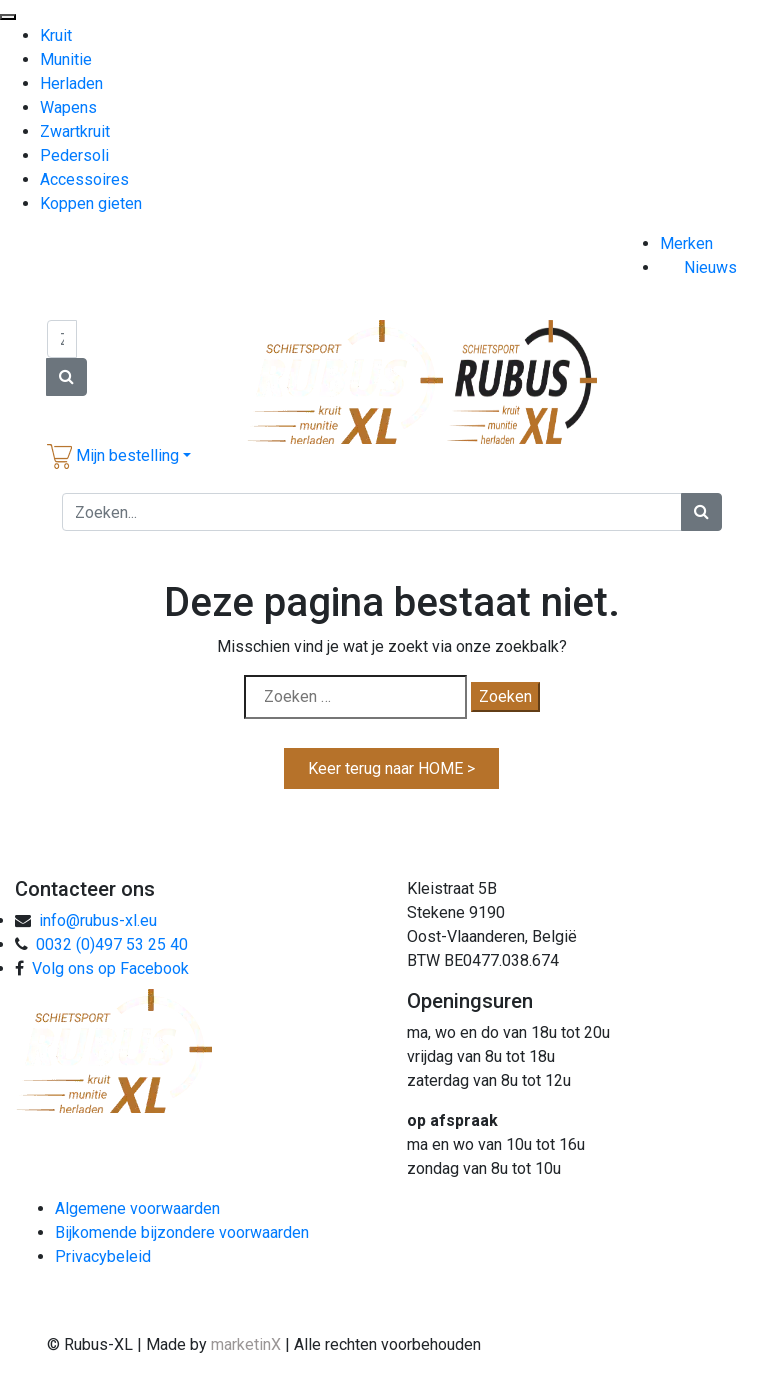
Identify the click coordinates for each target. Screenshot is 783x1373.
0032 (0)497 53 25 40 (112, 944)
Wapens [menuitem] (68, 107)
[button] (119, 455)
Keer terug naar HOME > (391, 768)
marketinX (248, 1344)
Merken (686, 243)
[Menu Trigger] (8, 17)
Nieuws (710, 267)
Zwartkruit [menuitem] (75, 131)
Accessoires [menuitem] (84, 179)
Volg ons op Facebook (110, 968)
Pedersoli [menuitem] (74, 155)
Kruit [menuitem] (56, 35)
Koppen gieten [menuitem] (91, 203)
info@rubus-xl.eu (98, 920)
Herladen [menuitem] (71, 83)
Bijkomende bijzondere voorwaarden (182, 1232)
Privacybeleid (103, 1256)
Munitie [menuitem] (66, 59)
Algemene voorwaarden (137, 1208)
